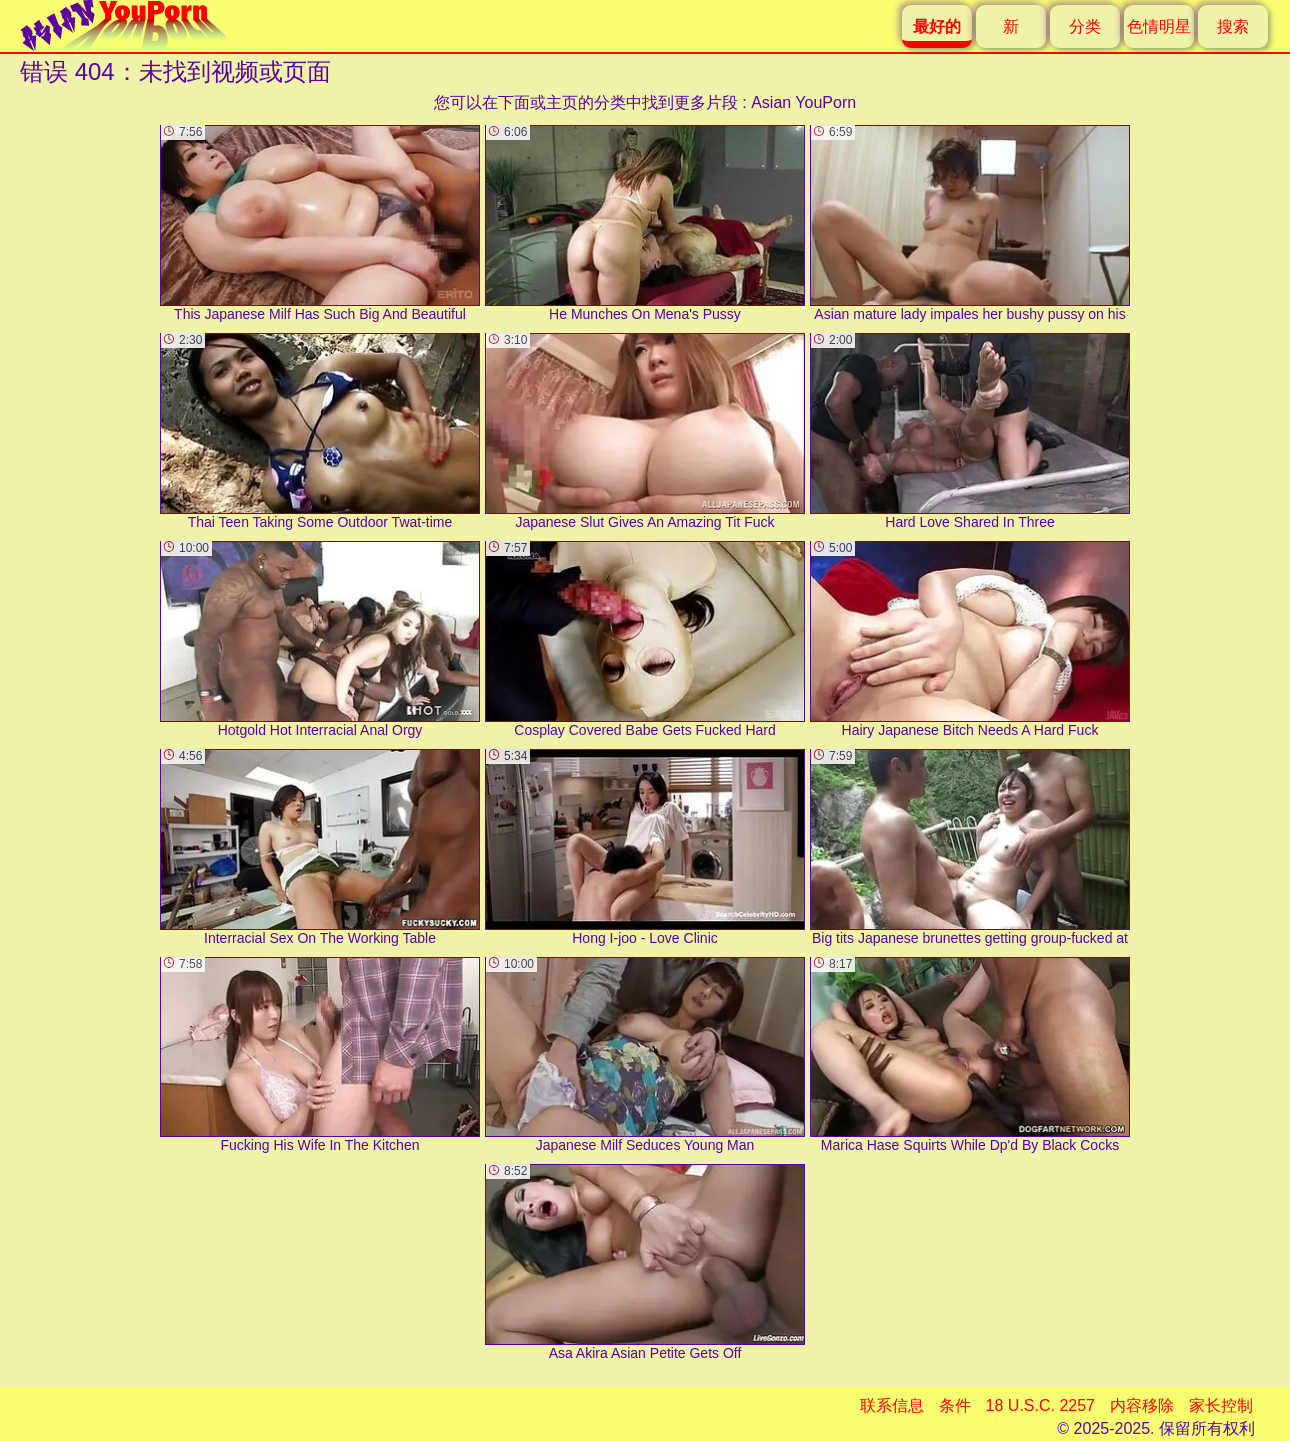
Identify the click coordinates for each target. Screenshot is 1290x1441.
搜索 (1233, 26)
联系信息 (892, 1405)
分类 (1085, 26)
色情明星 (1159, 26)
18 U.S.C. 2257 (1040, 1405)
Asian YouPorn (803, 102)
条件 (955, 1405)
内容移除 (1142, 1405)
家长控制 (1221, 1405)
